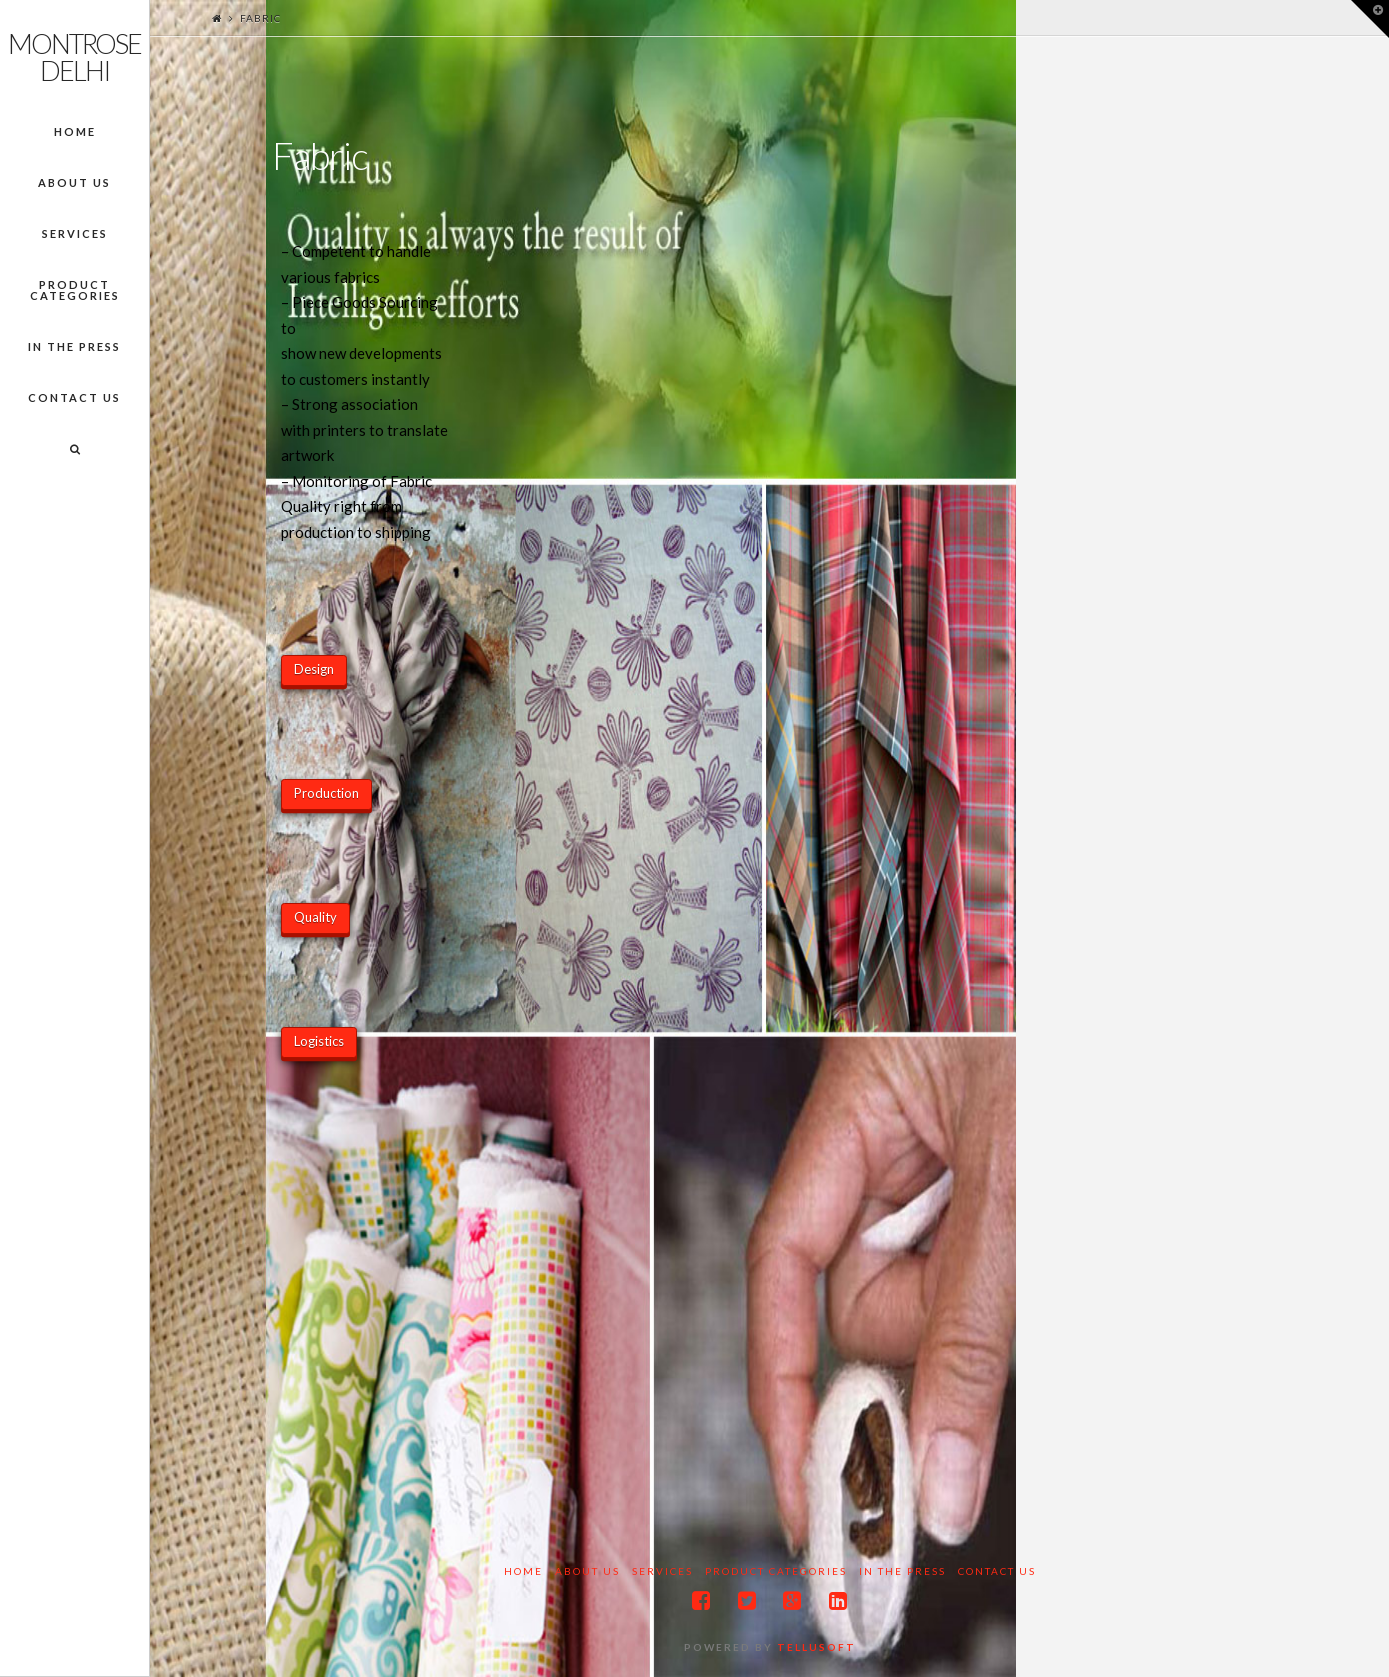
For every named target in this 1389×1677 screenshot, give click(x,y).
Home (523, 1571)
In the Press (902, 1571)
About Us (587, 1571)
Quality (315, 917)
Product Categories (776, 1571)
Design (314, 669)
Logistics (319, 1041)
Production (326, 793)
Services (662, 1571)
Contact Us (997, 1571)
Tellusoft (816, 1647)
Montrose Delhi (74, 57)
